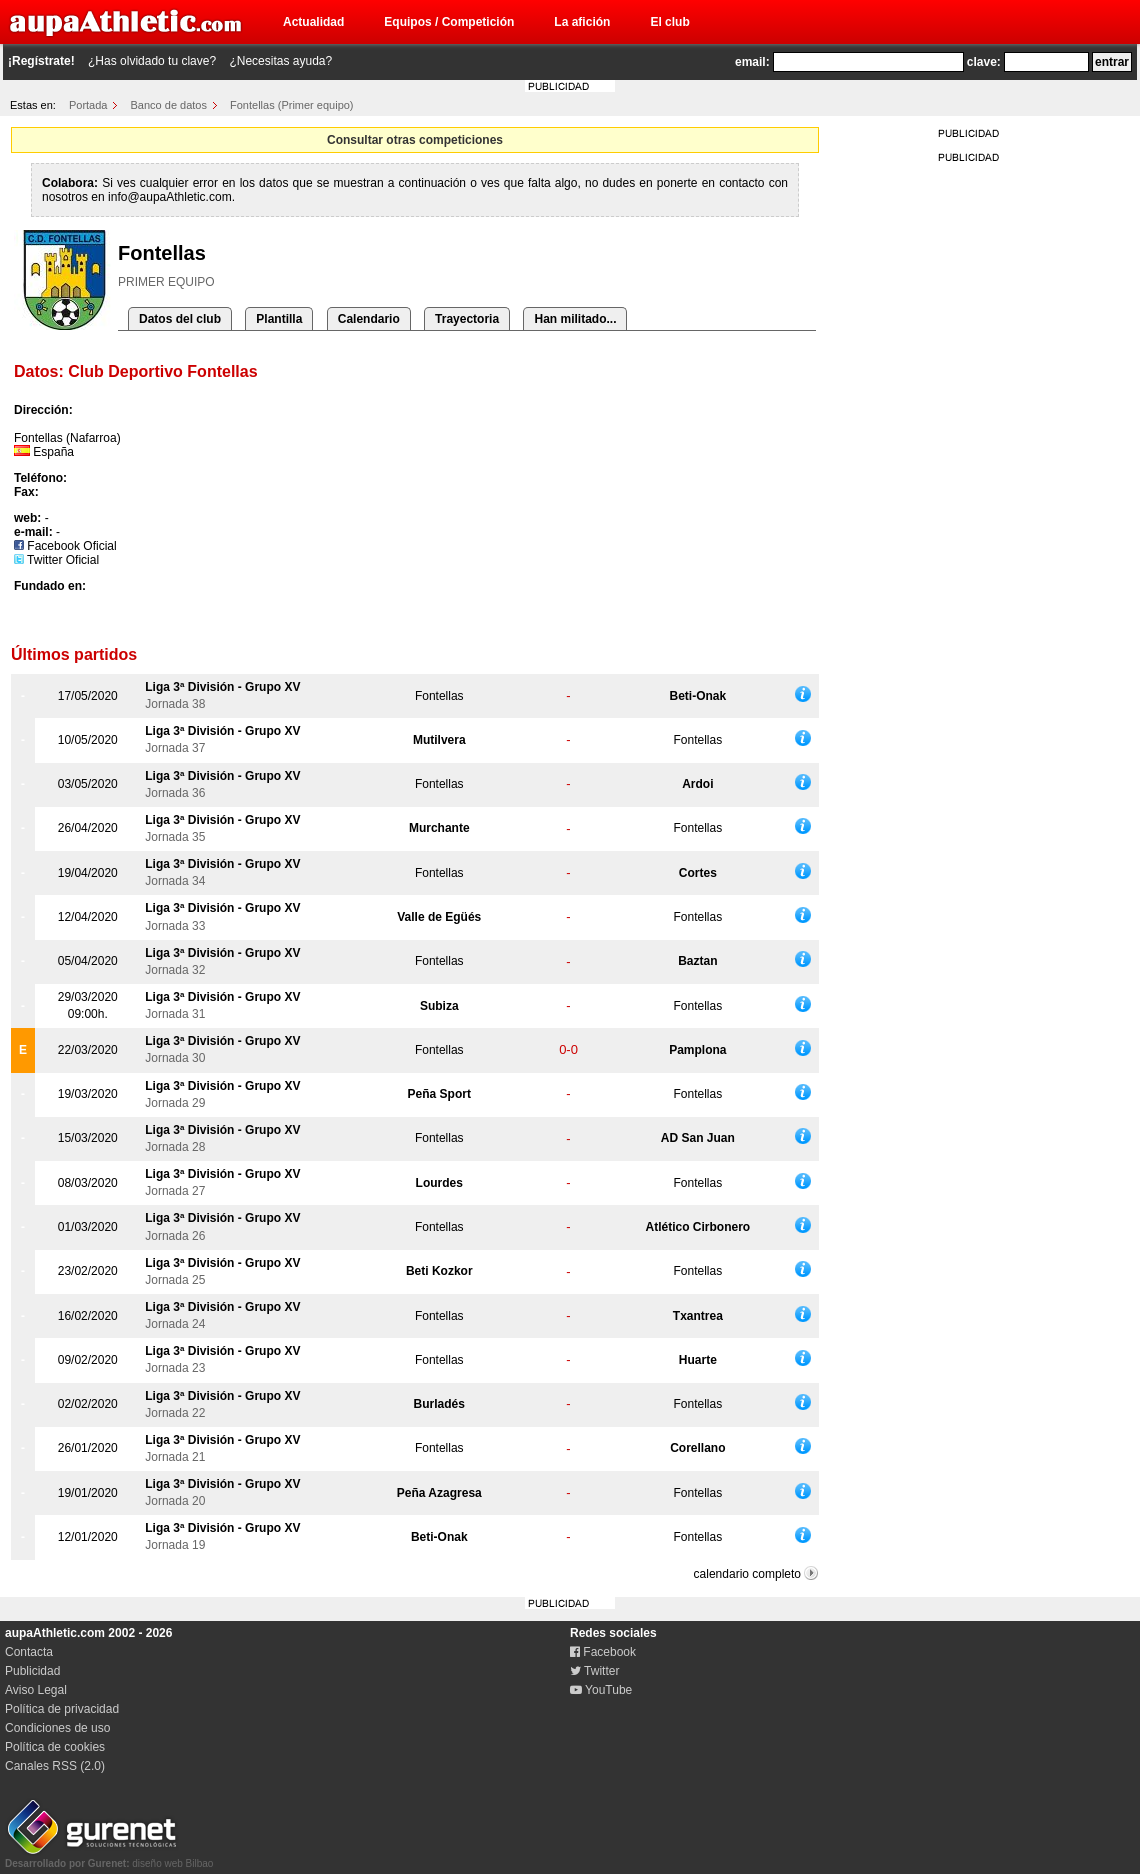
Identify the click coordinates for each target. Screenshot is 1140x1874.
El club (669, 22)
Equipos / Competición (449, 22)
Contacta (29, 1652)
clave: (984, 62)
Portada (88, 105)
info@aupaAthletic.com (170, 197)
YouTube (601, 1690)
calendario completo (747, 1574)
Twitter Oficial (56, 560)
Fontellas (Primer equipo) (292, 105)
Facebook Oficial (65, 546)
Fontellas (439, 696)
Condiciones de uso (57, 1728)
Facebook (603, 1652)
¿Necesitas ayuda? (280, 61)
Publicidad (32, 1671)
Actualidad (313, 22)
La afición (582, 22)
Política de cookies (55, 1747)
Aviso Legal (36, 1690)
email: (752, 62)
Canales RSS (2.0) (55, 1766)
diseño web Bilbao (109, 1858)
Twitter (594, 1671)
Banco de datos (169, 105)
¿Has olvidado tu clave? (152, 61)
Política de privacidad (62, 1709)
